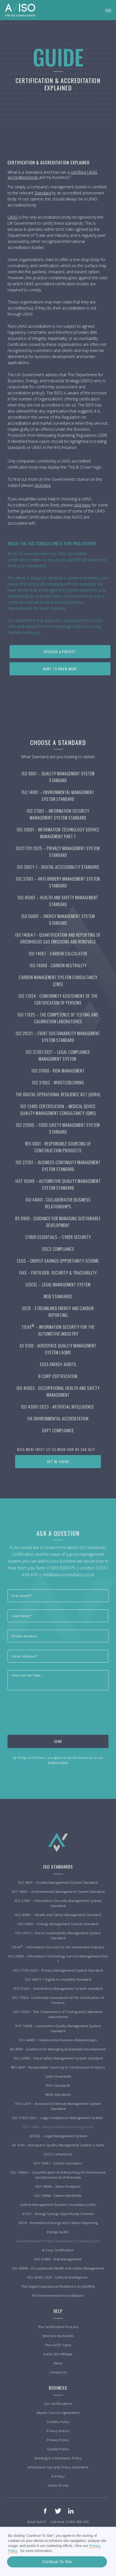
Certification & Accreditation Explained (49, 162)
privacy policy (58, 1762)
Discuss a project (60, 651)
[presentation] (46, 1708)
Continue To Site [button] (57, 2562)
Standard (42, 193)
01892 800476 (61, 1568)
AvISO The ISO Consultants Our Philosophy (52, 543)
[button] (108, 10)
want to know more (60, 668)
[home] (20, 10)
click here (42, 485)
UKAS (13, 217)
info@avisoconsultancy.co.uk (68, 1574)
